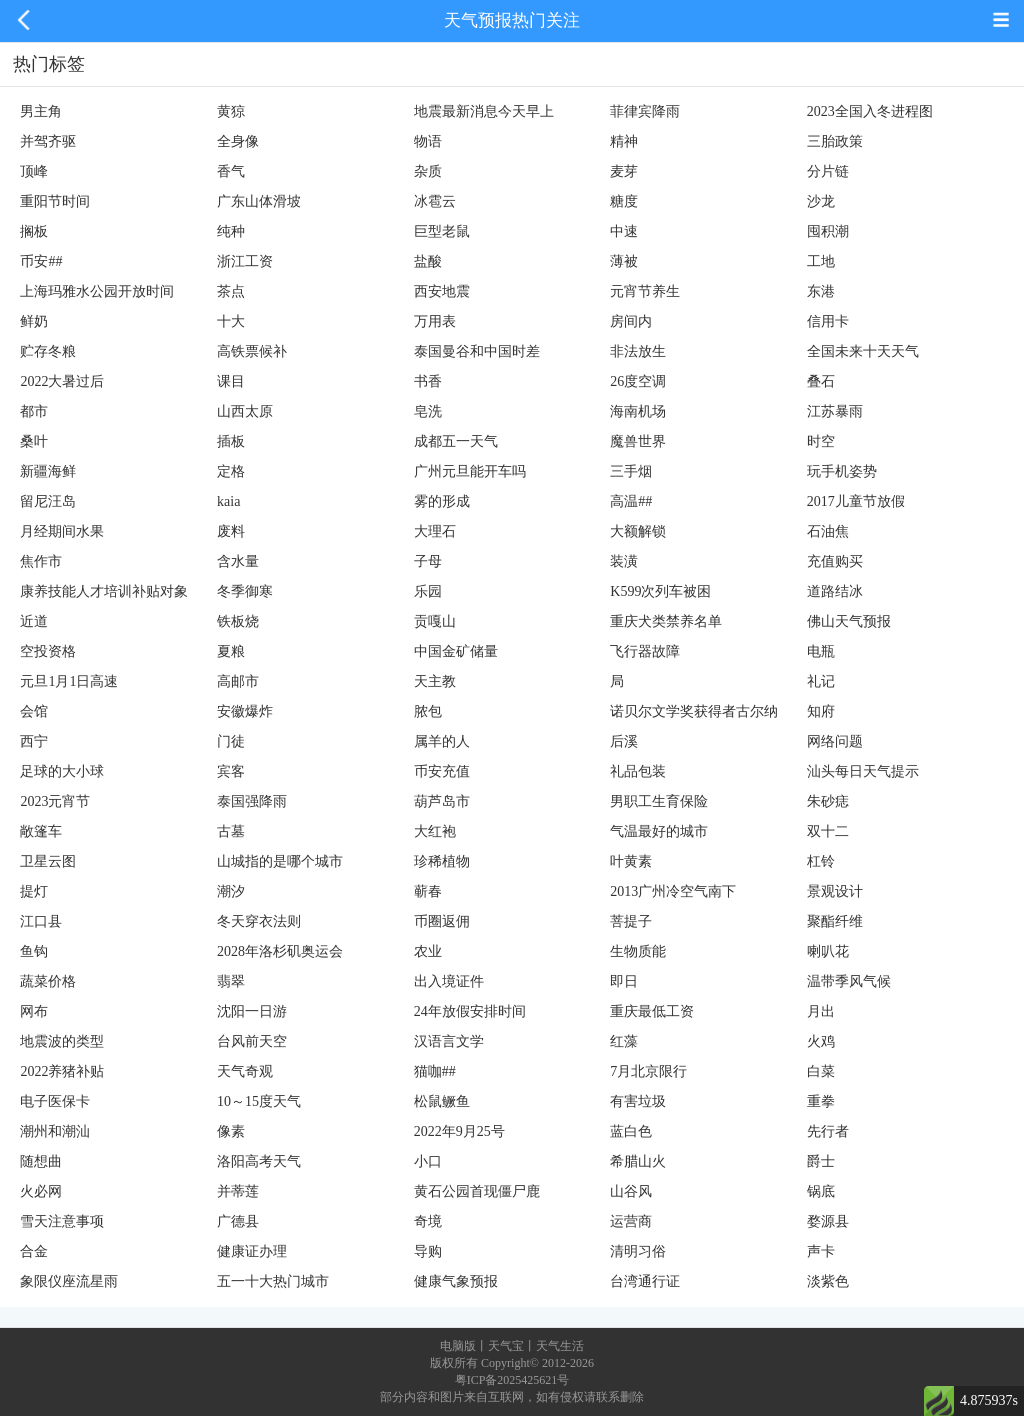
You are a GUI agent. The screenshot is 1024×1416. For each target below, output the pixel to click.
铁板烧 (238, 621)
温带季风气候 (849, 981)
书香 (428, 381)
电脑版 (458, 1346)
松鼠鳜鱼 (442, 1101)
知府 (821, 711)
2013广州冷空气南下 (673, 891)
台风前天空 (252, 1041)
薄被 (624, 261)
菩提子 (631, 921)
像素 (231, 1131)
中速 (624, 231)
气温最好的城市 (659, 831)
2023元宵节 (55, 801)
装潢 (624, 561)
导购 (428, 1251)
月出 (821, 1011)
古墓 (231, 831)
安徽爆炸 (245, 711)
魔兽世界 (638, 441)
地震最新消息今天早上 (484, 111)
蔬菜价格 (48, 981)
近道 (34, 621)
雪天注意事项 (62, 1221)
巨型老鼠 (442, 231)
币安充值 (442, 771)
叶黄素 (631, 861)
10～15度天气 (259, 1101)
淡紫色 (828, 1281)
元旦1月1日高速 (69, 681)
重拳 (821, 1101)
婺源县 (828, 1221)
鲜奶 (34, 321)
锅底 (821, 1191)
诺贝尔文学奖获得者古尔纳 (694, 711)
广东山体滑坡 (259, 201)
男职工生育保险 (659, 801)
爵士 (821, 1161)
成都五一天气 (456, 441)
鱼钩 (34, 951)
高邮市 (238, 681)
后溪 (624, 741)
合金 (34, 1251)
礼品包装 (638, 771)
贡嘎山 (435, 621)
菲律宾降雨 (645, 111)
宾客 (231, 771)
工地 (821, 261)
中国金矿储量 (456, 651)
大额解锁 (638, 531)
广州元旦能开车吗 (470, 471)
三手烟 (631, 471)
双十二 (828, 831)
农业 (428, 951)
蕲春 (428, 891)
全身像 (238, 141)
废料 (231, 531)
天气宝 (506, 1346)
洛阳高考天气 (259, 1161)
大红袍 (435, 831)
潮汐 (231, 891)
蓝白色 (631, 1131)
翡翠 (231, 981)
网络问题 (835, 741)
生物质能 (638, 951)
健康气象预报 (456, 1281)
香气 (231, 171)
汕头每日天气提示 (863, 771)
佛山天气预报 (849, 621)
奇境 (428, 1221)
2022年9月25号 (459, 1131)
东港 (821, 291)
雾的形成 (442, 501)
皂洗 (428, 411)
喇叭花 (828, 951)
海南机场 (638, 411)
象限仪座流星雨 (69, 1281)
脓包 (428, 711)
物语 (428, 141)
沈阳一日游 (252, 1011)
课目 (231, 381)
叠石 (821, 381)
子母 (428, 561)
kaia (228, 501)
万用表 (435, 321)
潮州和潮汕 (55, 1131)
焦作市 (41, 561)
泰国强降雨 (252, 801)
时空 (821, 441)
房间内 (631, 321)
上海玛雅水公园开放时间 (97, 291)
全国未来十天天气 (863, 351)
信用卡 (828, 321)
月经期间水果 (62, 531)
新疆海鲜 (48, 471)
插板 (231, 441)
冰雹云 (435, 201)
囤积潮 (828, 231)
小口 (428, 1161)
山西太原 (245, 411)
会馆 (34, 711)
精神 (624, 141)
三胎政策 (835, 141)
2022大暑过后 (62, 381)
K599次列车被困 (660, 591)
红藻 (624, 1041)
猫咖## (435, 1071)
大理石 (435, 531)
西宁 (34, 741)
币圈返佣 (442, 921)
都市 (34, 411)
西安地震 (442, 291)
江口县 (41, 921)
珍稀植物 (442, 861)
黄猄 (231, 111)
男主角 (41, 111)
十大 (231, 321)
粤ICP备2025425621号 (512, 1380)
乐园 (428, 591)
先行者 (828, 1131)
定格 (231, 471)
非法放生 (638, 351)
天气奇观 (245, 1071)
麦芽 (624, 171)
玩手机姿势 (842, 471)
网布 (34, 1011)
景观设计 (835, 891)
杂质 (428, 171)
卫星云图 (48, 861)
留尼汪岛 (48, 501)
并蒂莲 (238, 1191)
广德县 (238, 1221)
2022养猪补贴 (62, 1071)
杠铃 (821, 861)
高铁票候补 (252, 351)
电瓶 (821, 651)
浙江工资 (245, 261)
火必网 (41, 1191)
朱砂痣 (828, 801)
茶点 (231, 291)
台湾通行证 (645, 1281)
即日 (624, 981)
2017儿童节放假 (856, 501)
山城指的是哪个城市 (280, 861)
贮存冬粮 (48, 351)
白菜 (821, 1071)
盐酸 (428, 261)
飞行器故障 (645, 651)
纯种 (231, 231)
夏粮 (231, 651)
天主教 (435, 681)
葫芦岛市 (442, 801)
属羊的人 (442, 741)
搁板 (34, 231)
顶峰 (34, 171)
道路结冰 (835, 591)
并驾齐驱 (48, 141)
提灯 (34, 891)
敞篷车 (41, 831)
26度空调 (638, 381)
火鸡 (821, 1041)
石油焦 (828, 531)
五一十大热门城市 (273, 1281)
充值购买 (835, 561)
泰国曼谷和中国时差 (477, 351)
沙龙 (821, 201)
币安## (41, 261)
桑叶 (34, 441)
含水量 (238, 561)
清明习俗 (638, 1251)
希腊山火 (638, 1161)
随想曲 (41, 1161)
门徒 (231, 741)
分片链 (828, 171)
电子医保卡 (55, 1101)
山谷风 (631, 1191)
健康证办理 (252, 1251)
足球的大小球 (62, 771)
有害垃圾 (638, 1101)
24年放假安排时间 (470, 1011)
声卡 (821, 1251)
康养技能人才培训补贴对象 (104, 591)
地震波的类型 (62, 1041)
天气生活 (560, 1346)
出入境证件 (449, 981)
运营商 (631, 1221)
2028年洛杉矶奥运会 (280, 951)
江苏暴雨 (835, 411)
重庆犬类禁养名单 (666, 621)
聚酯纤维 (835, 921)
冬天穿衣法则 (259, 921)
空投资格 (48, 651)
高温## (631, 501)
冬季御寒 (245, 591)
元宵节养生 (645, 291)
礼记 (821, 681)
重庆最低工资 (652, 1011)
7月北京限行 (648, 1071)
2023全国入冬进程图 (870, 111)
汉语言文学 (449, 1041)
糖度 (624, 201)
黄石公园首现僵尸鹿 (477, 1191)
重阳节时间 (55, 201)
